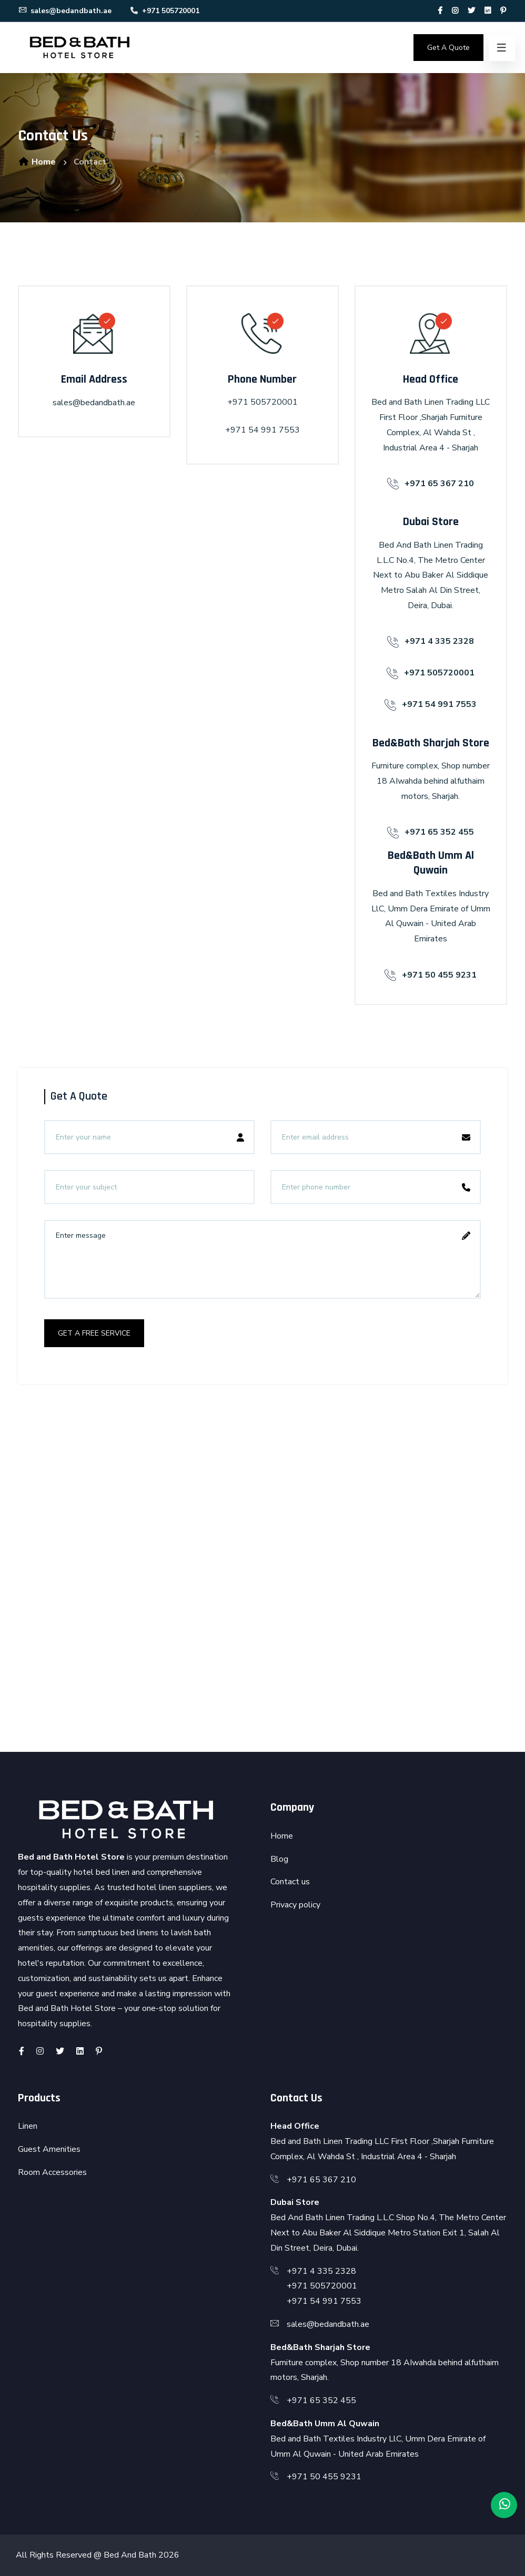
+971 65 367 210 (321, 2179)
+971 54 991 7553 (262, 430)
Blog (279, 1859)
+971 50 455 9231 (324, 2476)
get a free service (94, 1333)
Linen (27, 2126)
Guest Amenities (49, 2149)
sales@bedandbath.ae (65, 11)
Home (37, 162)
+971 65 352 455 (321, 2400)
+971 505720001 (164, 11)
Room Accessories (52, 2172)
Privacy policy (295, 1905)
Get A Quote (448, 48)
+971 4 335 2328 (321, 2271)
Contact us (290, 1881)
